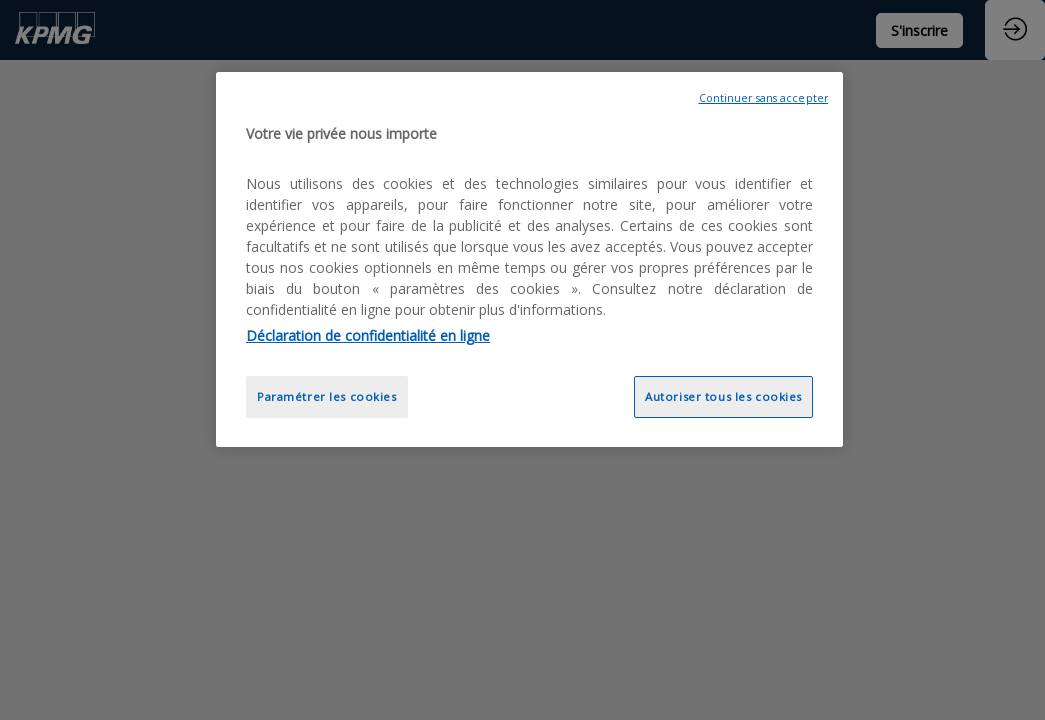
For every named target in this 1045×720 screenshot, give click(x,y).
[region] (529, 259)
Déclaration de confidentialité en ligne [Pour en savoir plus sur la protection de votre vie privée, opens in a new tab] (368, 335)
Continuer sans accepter (763, 98)
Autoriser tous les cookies (723, 396)
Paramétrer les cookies (327, 396)
